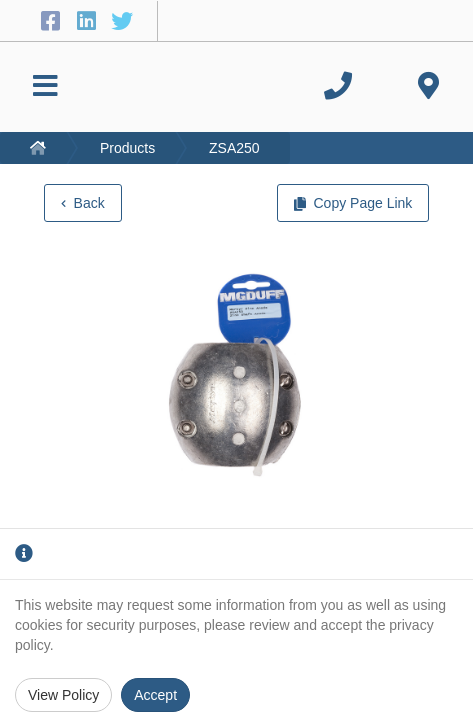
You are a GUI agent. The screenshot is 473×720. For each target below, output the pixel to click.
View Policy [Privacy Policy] (63, 695)
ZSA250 (234, 148)
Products (127, 148)
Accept (155, 695)
